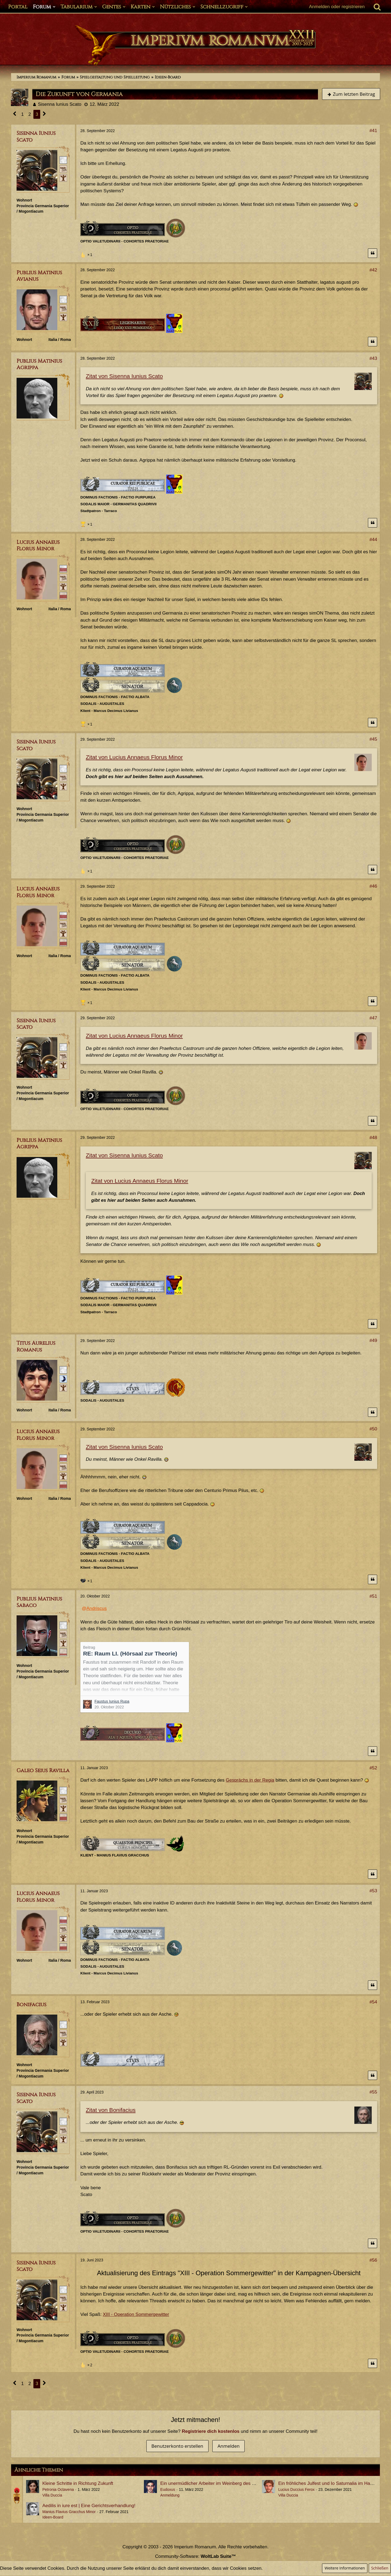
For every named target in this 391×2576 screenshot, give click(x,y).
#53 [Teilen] (373, 1890)
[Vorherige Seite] (15, 114)
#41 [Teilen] (373, 130)
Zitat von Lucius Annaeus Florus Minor (134, 757)
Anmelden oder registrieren (337, 6)
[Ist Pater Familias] (63, 586)
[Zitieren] (372, 253)
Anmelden (228, 2446)
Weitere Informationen (344, 2568)
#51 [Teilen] (373, 1596)
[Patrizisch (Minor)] (63, 1378)
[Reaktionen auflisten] (87, 254)
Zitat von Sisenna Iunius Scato (124, 376)
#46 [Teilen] (373, 886)
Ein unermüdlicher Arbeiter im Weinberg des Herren (213, 2483)
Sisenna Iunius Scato (59, 104)
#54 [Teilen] (373, 2002)
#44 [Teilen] (373, 539)
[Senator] (63, 568)
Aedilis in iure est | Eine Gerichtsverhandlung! (88, 2505)
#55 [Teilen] (373, 2092)
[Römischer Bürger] (63, 160)
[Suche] (377, 7)
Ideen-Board (52, 2517)
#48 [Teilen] (373, 1137)
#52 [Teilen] (373, 1767)
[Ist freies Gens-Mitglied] (63, 177)
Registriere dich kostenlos (211, 2431)
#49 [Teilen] (373, 1340)
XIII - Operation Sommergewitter (136, 2314)
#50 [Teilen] (373, 1428)
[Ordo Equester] (63, 1652)
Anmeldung (169, 2495)
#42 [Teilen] (373, 270)
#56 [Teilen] (373, 2260)
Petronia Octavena (58, 2489)
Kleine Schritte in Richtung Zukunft (77, 2483)
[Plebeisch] (63, 169)
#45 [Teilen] (373, 739)
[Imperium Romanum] (195, 45)
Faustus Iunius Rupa (111, 1701)
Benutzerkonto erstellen (177, 2446)
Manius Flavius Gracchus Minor (69, 2512)
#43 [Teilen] (373, 358)
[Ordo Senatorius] (63, 595)
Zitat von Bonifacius (110, 2110)
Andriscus (96, 1608)
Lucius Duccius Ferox (296, 2489)
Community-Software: (195, 2556)
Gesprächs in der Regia (250, 1780)
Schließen (379, 2568)
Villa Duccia (52, 2495)
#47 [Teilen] (373, 1018)
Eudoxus (167, 2489)
